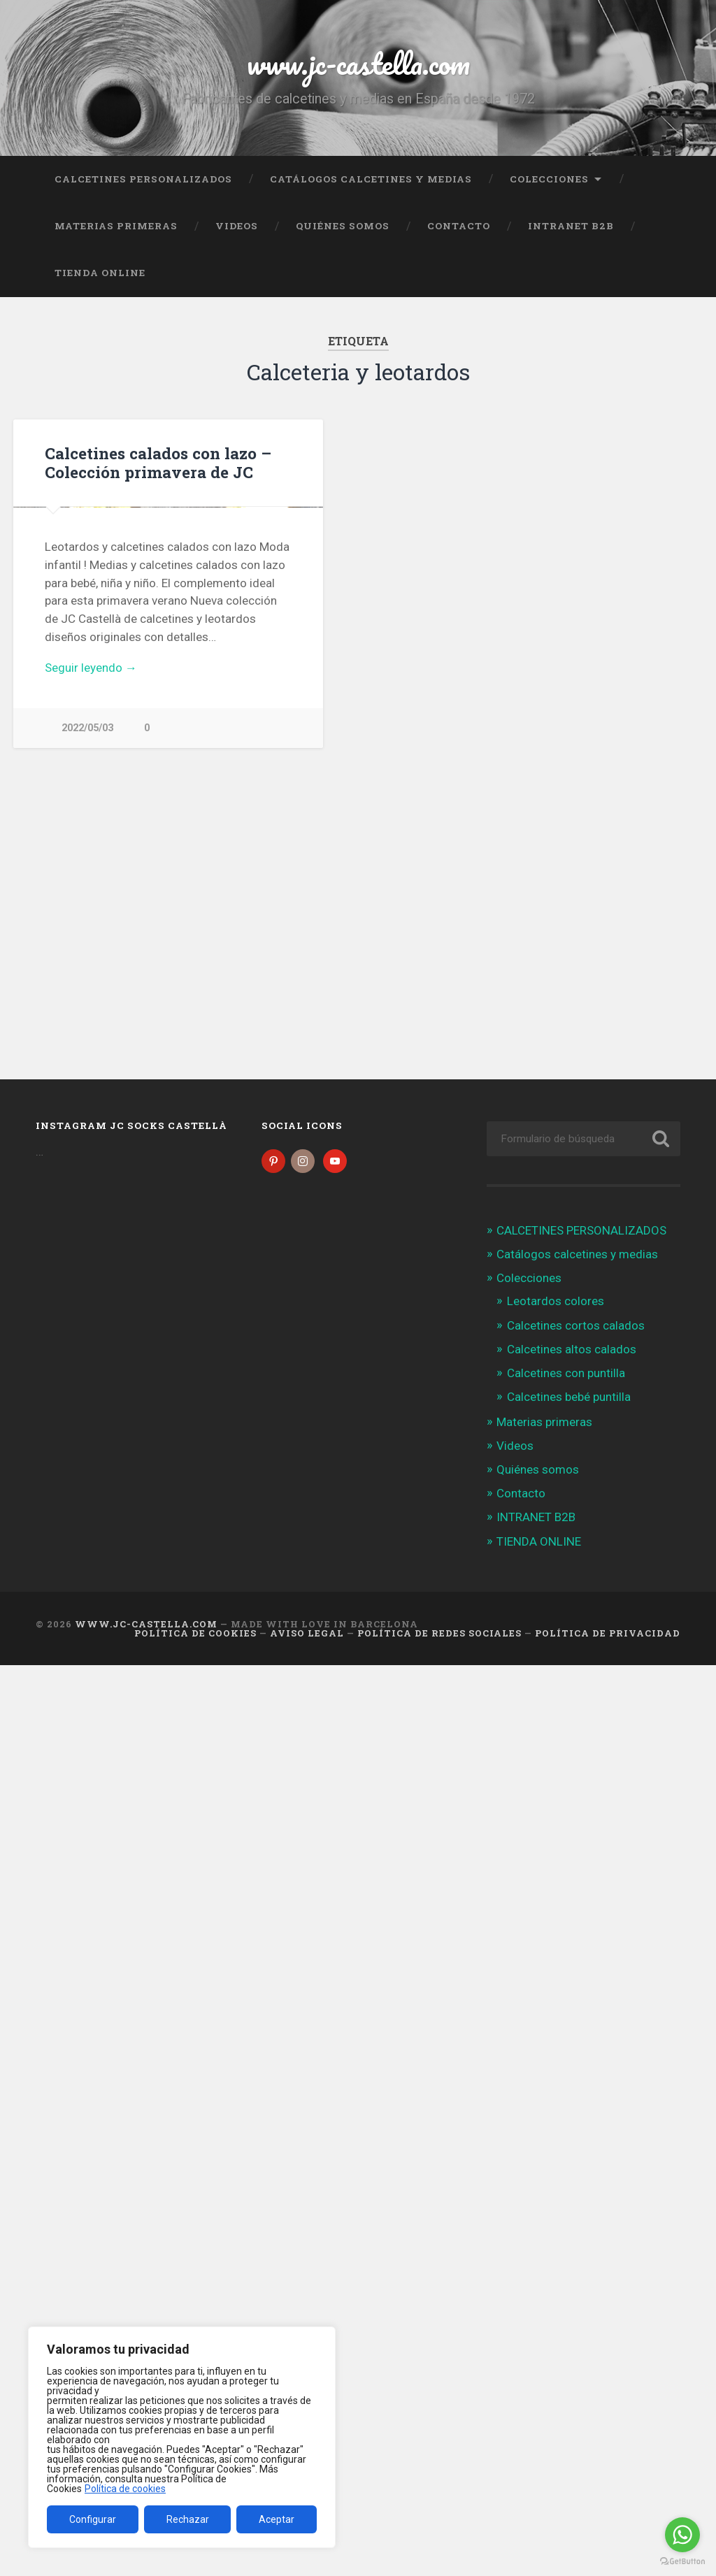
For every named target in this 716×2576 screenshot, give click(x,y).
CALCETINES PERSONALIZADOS (143, 178)
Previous (31, 636)
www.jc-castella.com (358, 62)
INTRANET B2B (571, 226)
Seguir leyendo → (91, 925)
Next (305, 636)
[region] (182, 2437)
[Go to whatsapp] (682, 2534)
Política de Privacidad (607, 1635)
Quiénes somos (342, 226)
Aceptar (276, 2519)
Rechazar (187, 2519)
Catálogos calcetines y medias (371, 178)
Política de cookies (125, 2489)
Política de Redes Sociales (439, 1635)
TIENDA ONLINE (100, 272)
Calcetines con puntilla (566, 1376)
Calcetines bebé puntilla (569, 1399)
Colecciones (549, 178)
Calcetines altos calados (571, 1352)
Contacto (458, 226)
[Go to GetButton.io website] (682, 2561)
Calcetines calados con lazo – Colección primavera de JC (158, 462)
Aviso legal (307, 1635)
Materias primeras (116, 226)
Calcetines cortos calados (576, 1327)
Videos (236, 226)
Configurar (92, 2519)
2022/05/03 (87, 985)
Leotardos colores (555, 1304)
